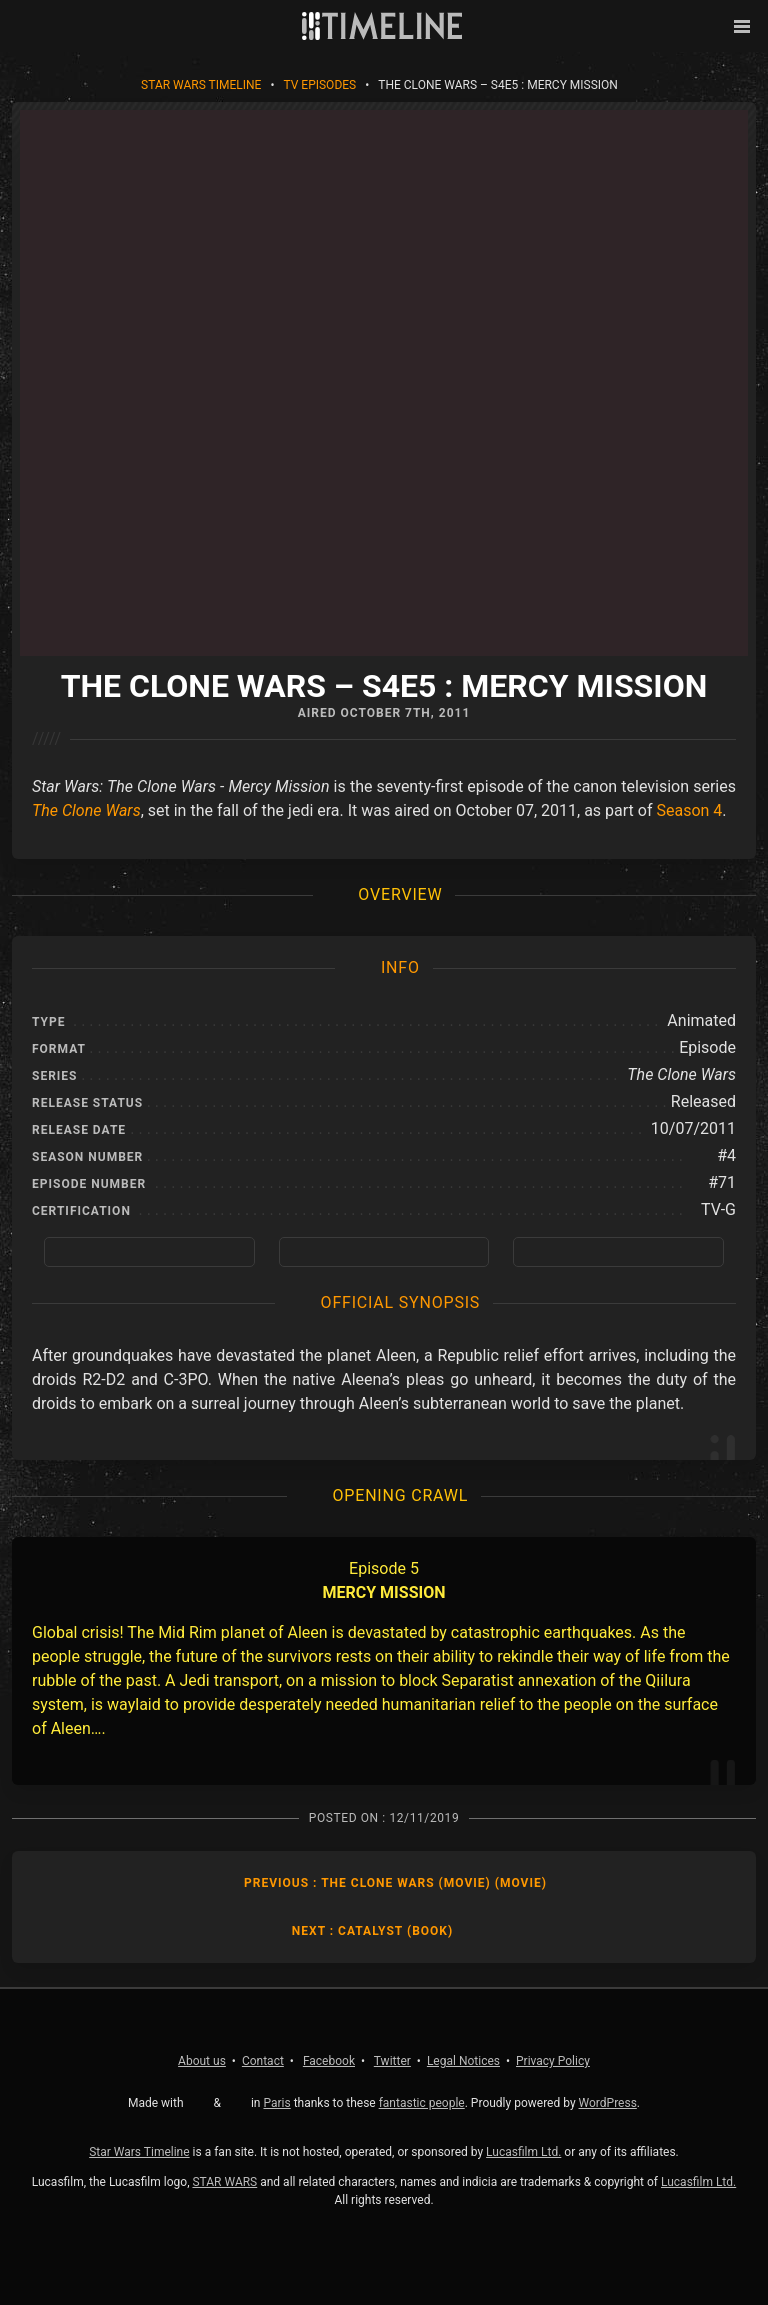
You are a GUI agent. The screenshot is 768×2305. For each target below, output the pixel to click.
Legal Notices (463, 2061)
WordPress (608, 2103)
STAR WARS (224, 2182)
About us (202, 2061)
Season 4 (689, 810)
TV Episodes (319, 85)
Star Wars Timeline (201, 85)
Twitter (392, 2061)
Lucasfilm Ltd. (523, 2152)
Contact (263, 2061)
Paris (276, 2103)
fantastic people (422, 2103)
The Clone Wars (86, 810)
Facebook (329, 2061)
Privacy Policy (553, 2061)
